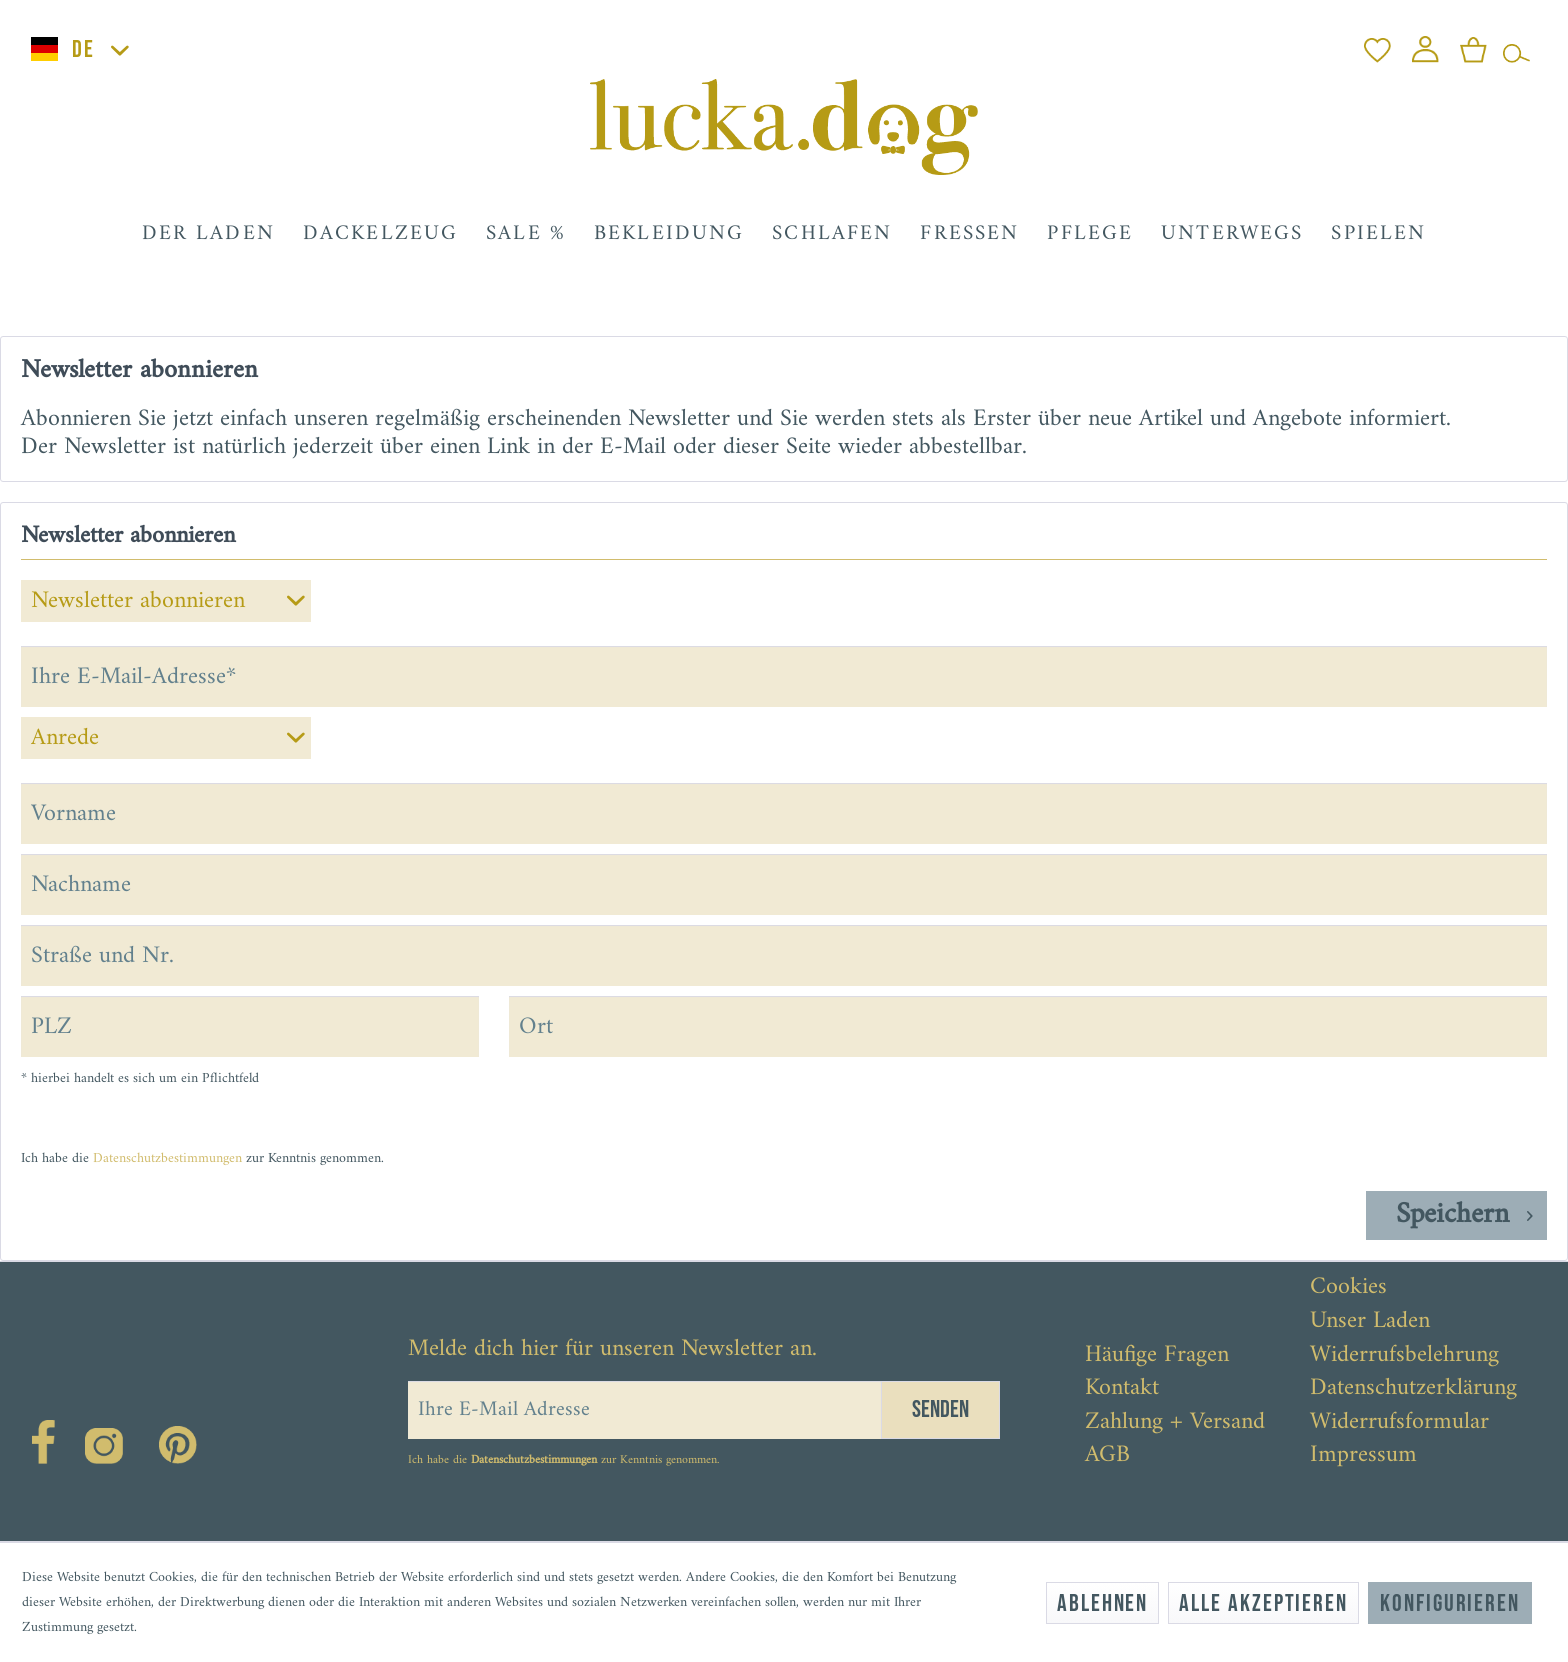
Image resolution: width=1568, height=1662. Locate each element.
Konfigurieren (1450, 1603)
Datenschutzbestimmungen (167, 1158)
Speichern (1464, 1215)
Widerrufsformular (1399, 1423)
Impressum (1363, 1456)
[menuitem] (1377, 44)
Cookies (1348, 1288)
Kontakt (1122, 1389)
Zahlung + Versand (1175, 1423)
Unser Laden (1370, 1322)
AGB (1107, 1456)
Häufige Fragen (1157, 1356)
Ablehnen (1102, 1603)
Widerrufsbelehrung (1404, 1356)
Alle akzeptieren (1263, 1603)
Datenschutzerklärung (1413, 1389)
